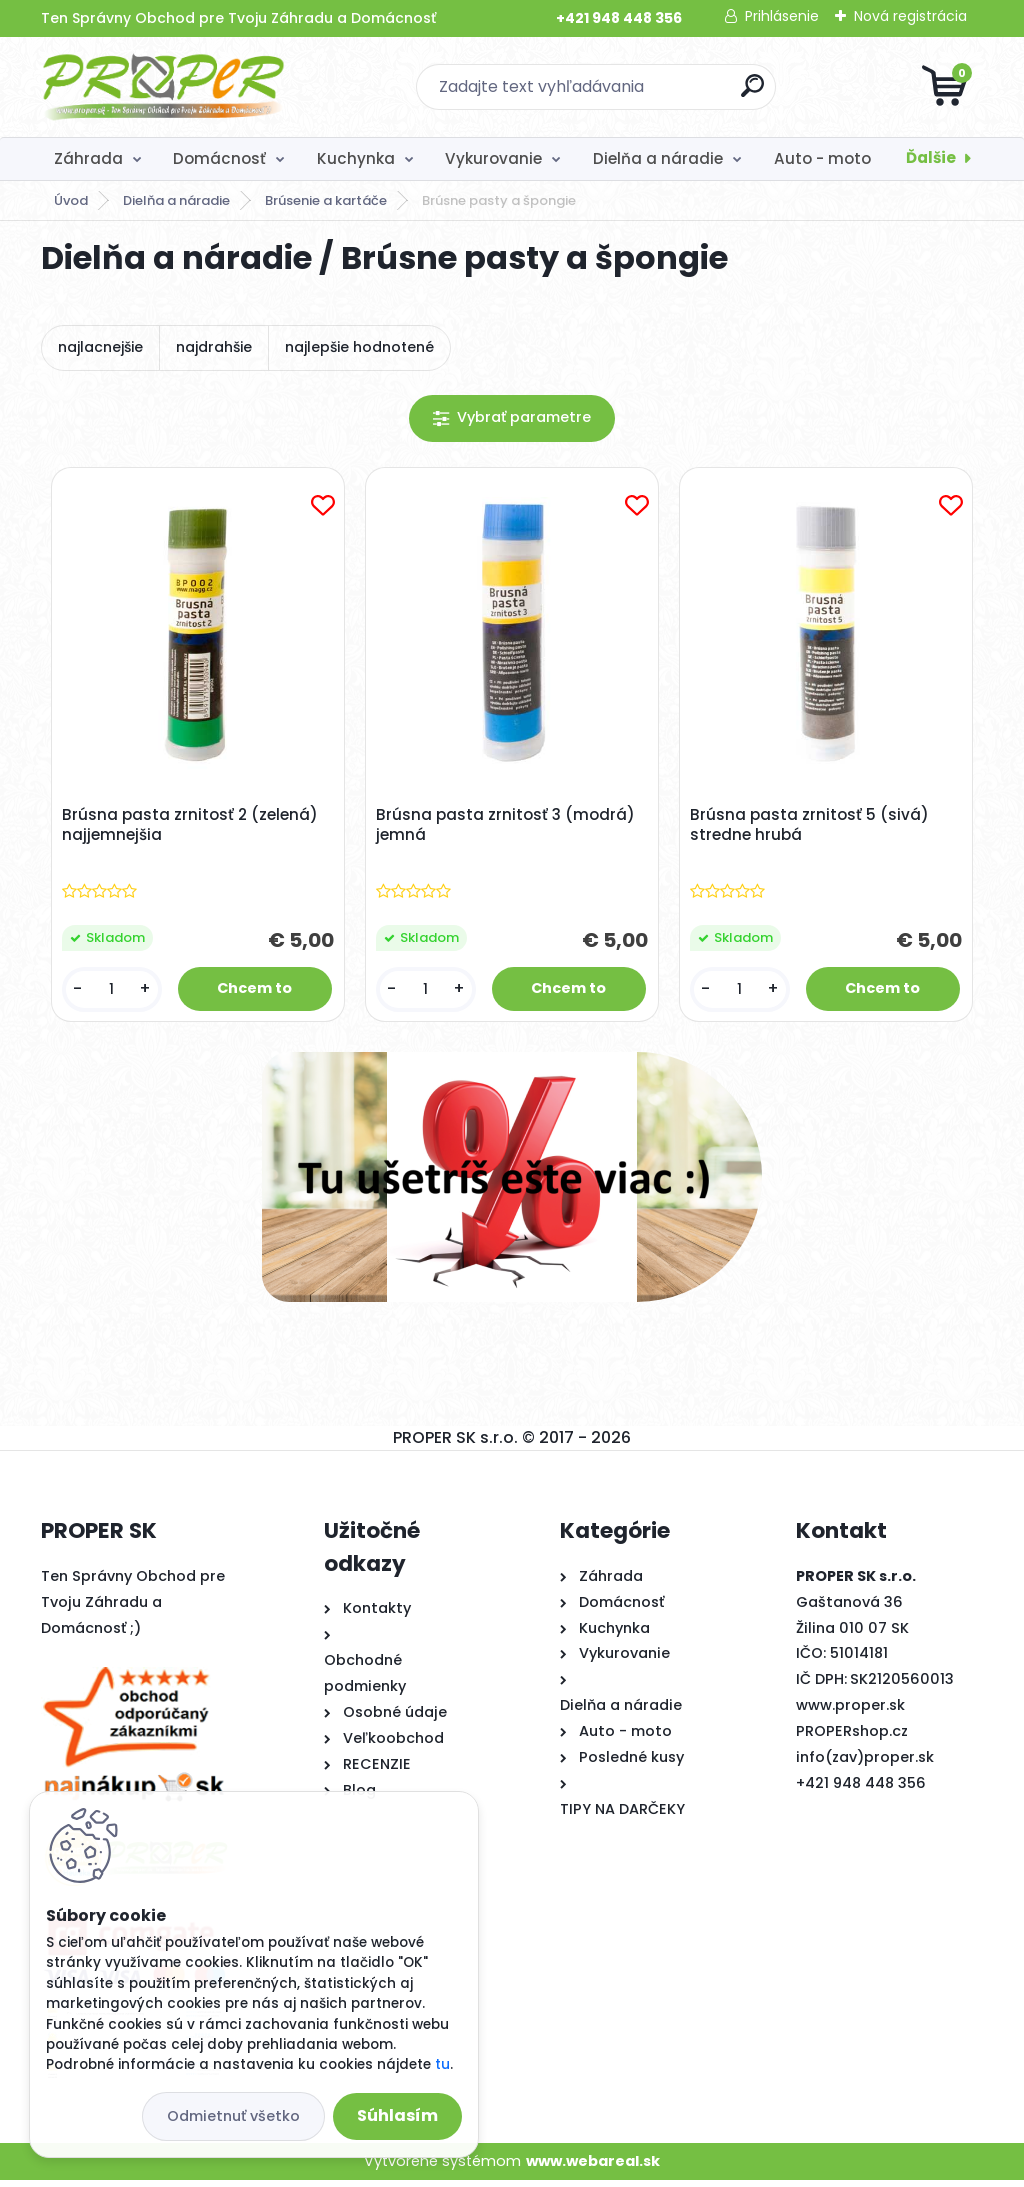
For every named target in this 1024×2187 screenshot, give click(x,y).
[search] (752, 93)
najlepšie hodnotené (359, 347)
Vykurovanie (493, 158)
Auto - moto (822, 158)
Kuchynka (356, 158)
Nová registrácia (910, 16)
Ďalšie (931, 157)
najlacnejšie (100, 347)
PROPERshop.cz (852, 1737)
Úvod (71, 200)
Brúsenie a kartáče (326, 200)
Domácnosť (219, 158)
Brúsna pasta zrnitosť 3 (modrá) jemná (508, 828)
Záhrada (88, 158)
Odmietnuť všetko (233, 2116)
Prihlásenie (782, 16)
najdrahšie (214, 347)
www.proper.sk (850, 1711)
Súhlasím (397, 2115)
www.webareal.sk (593, 2167)
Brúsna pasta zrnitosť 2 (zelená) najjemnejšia (193, 828)
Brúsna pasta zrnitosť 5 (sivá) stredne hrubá (812, 828)
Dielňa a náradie (658, 158)
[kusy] (114, 992)
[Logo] (163, 87)
